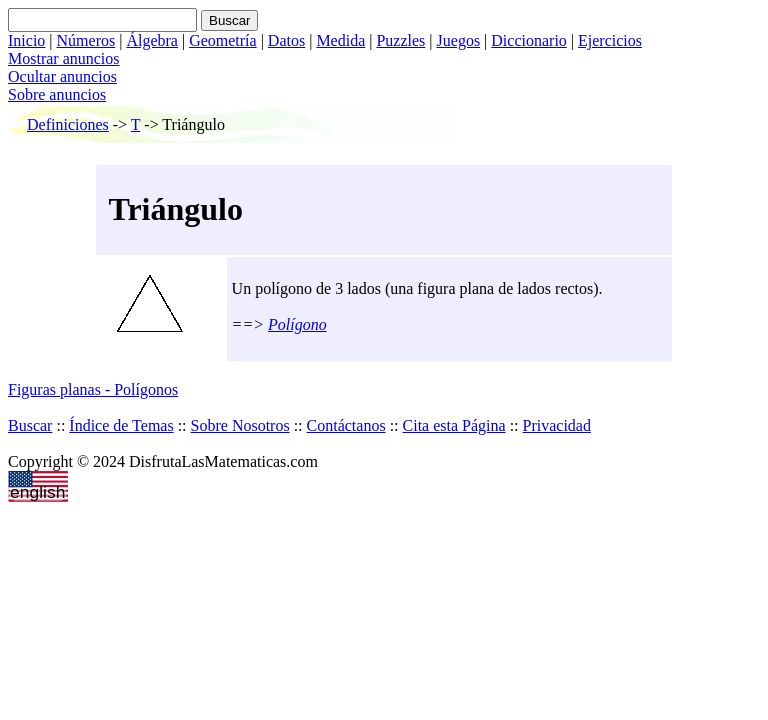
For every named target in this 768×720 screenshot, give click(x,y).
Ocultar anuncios (62, 76)
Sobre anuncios (57, 94)
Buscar (30, 425)
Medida (340, 40)
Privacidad (557, 425)
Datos (286, 40)
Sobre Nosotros (240, 425)
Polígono (297, 324)
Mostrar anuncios (64, 58)
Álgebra (152, 40)
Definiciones (68, 124)
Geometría (223, 40)
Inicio (26, 40)
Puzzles (400, 40)
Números (86, 40)
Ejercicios (610, 40)
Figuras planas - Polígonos (93, 389)
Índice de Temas (121, 425)
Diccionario (529, 40)
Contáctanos (346, 425)
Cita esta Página (454, 425)
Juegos (459, 40)
